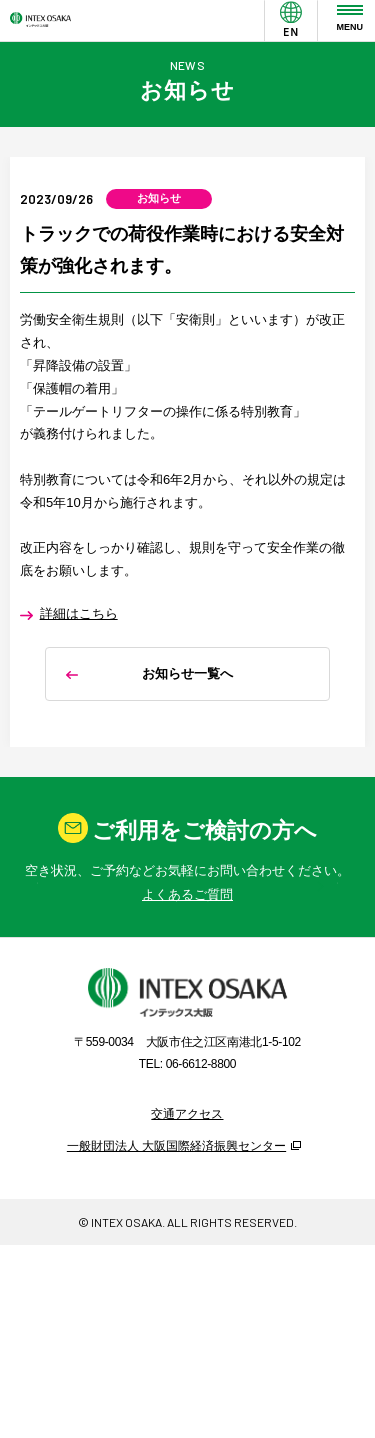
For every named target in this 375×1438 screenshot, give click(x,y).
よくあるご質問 (187, 1012)
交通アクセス (187, 1232)
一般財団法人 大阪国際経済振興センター (176, 1264)
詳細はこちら (79, 646)
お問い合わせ (188, 960)
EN (291, 42)
